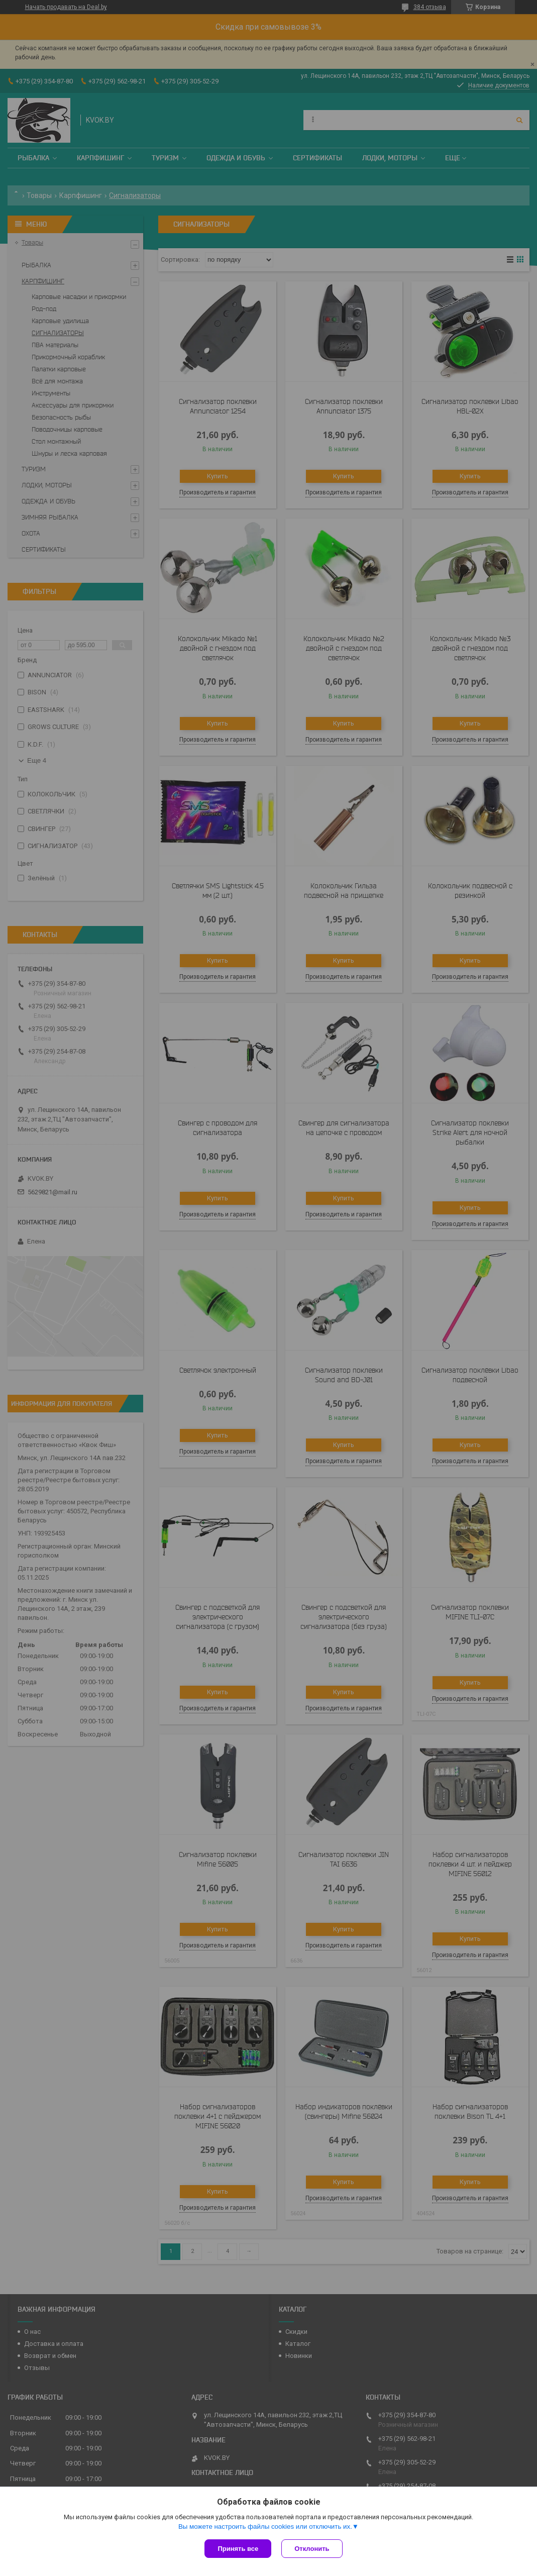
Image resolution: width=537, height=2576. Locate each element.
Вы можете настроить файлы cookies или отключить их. (265, 2526)
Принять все (238, 2548)
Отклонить (311, 2548)
